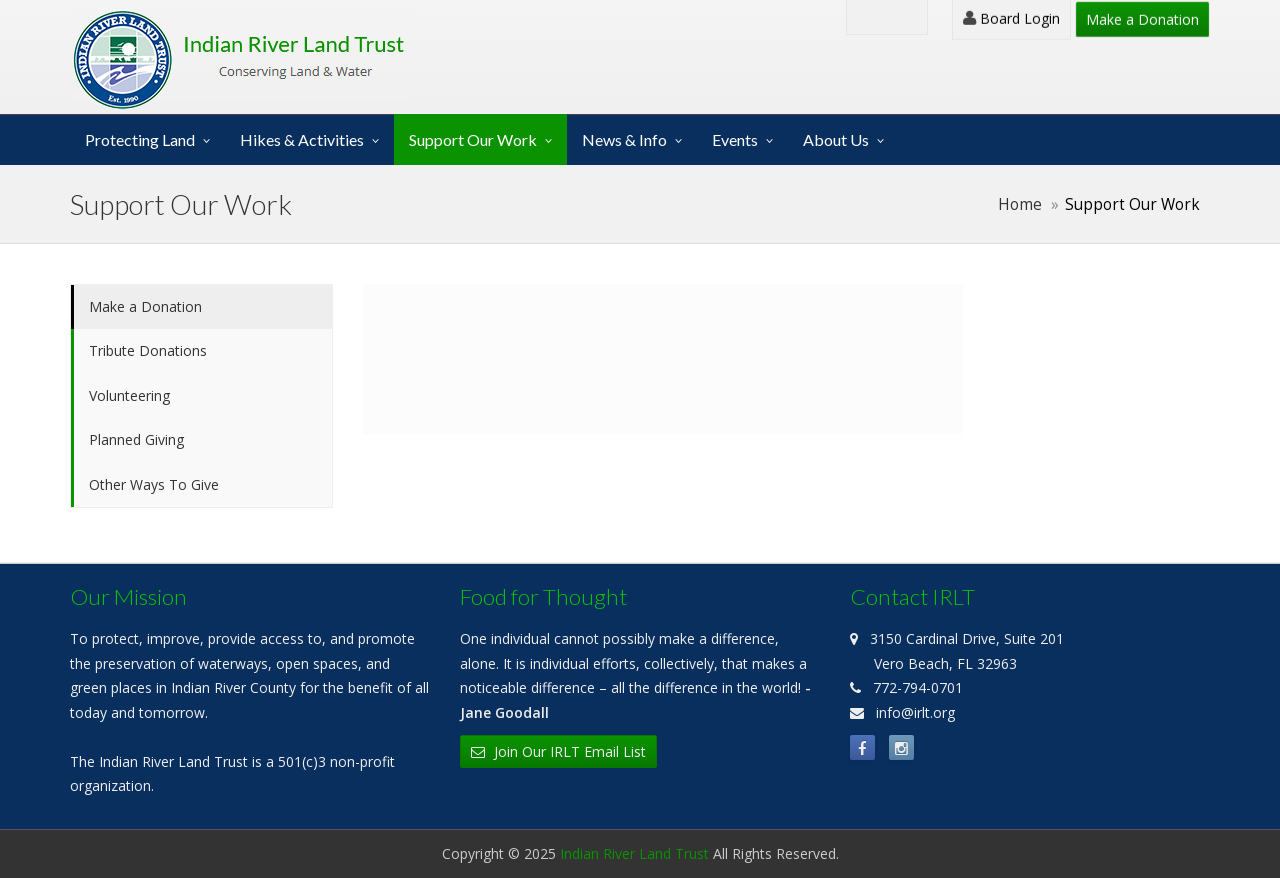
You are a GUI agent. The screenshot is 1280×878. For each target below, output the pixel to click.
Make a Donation (1142, 19)
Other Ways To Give (154, 484)
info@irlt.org (915, 712)
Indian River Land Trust (634, 853)
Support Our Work (473, 139)
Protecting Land (140, 139)
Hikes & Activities (302, 139)
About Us (836, 139)
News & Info (624, 139)
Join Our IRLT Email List (558, 751)
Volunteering (129, 395)
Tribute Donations (148, 350)
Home (1020, 204)
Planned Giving (136, 439)
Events (735, 139)
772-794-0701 (918, 687)
